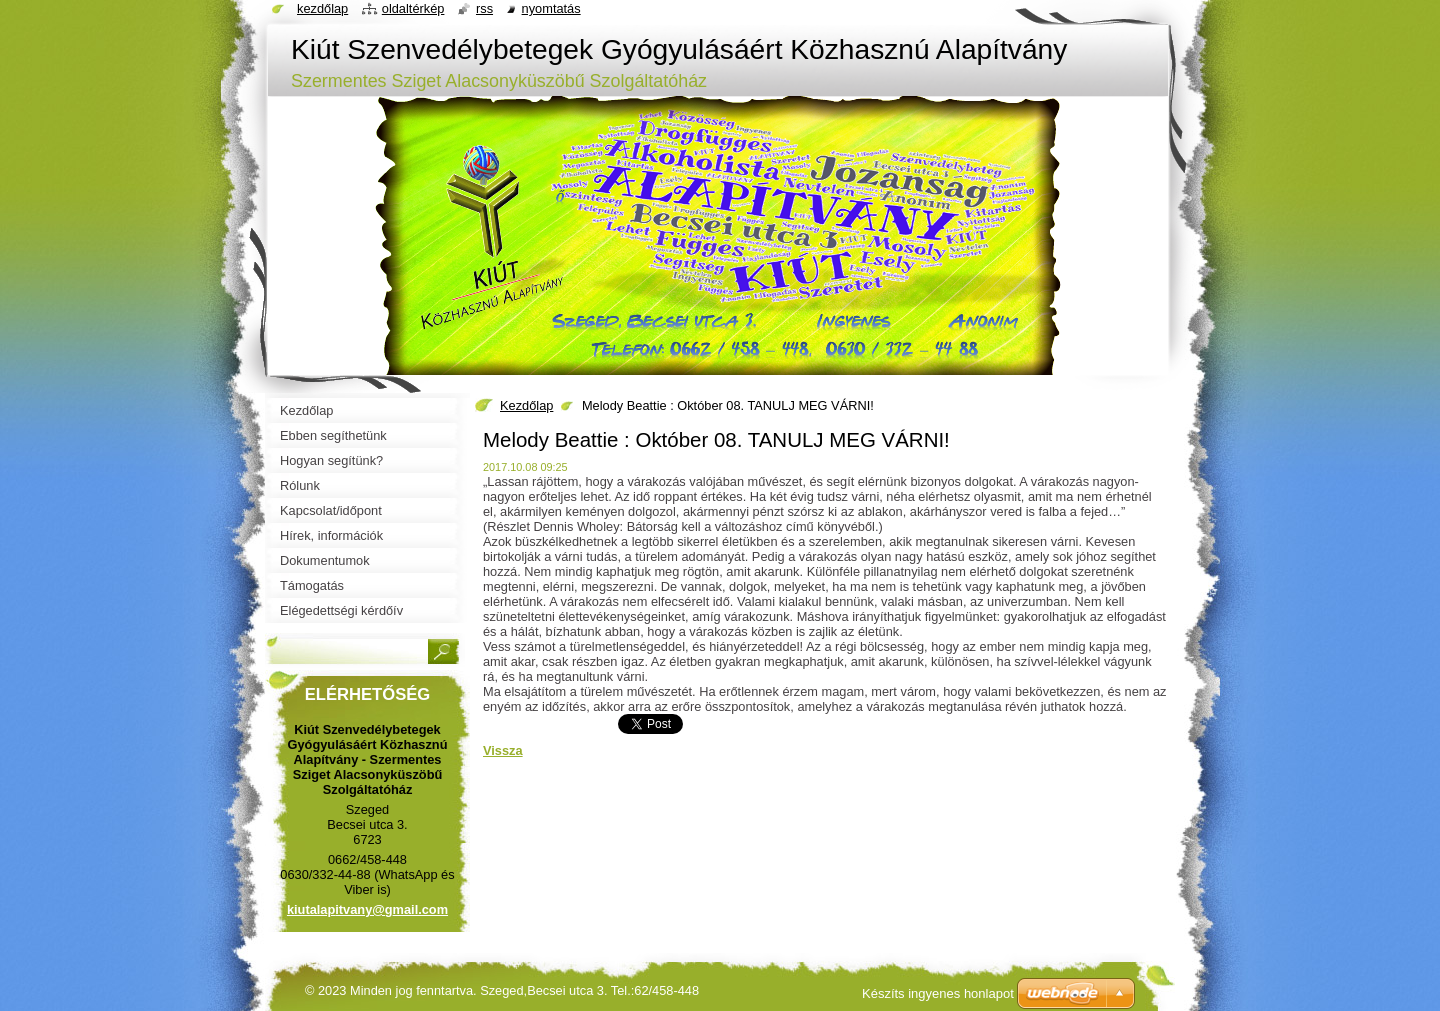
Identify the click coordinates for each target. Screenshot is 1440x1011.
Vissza (503, 750)
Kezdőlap (526, 405)
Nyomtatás (551, 8)
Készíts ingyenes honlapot (938, 993)
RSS (484, 8)
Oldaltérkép (413, 8)
